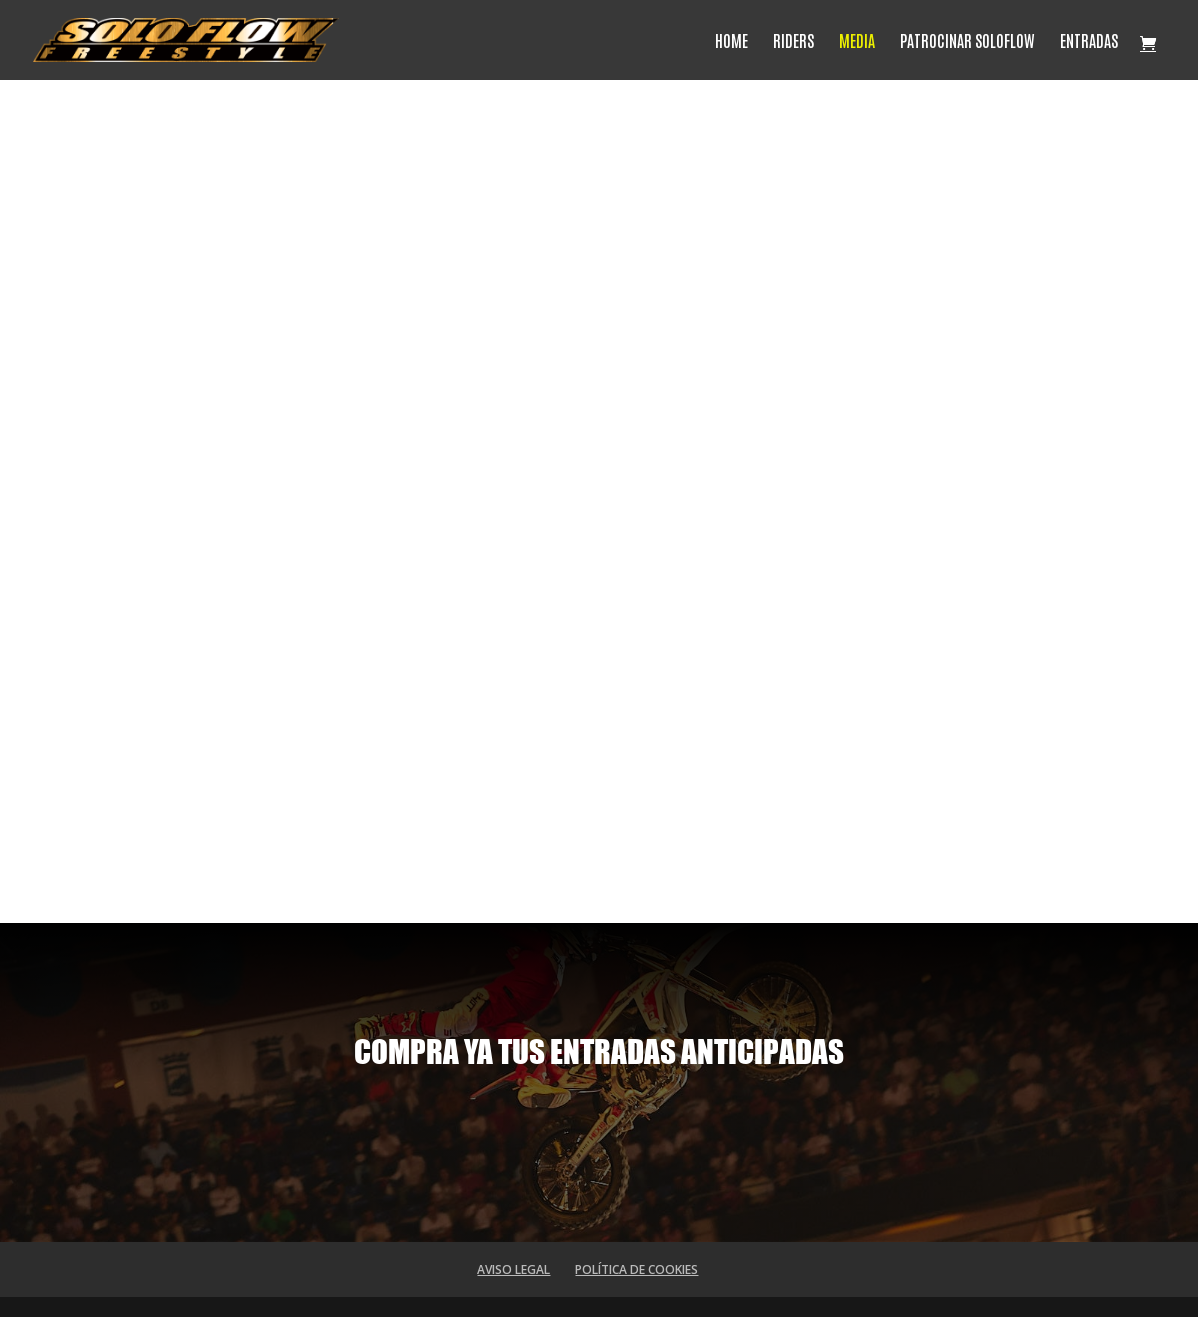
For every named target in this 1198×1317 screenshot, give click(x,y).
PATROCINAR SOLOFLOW (967, 41)
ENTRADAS (1089, 41)
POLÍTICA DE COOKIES (636, 1269)
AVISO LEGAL (513, 1269)
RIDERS (793, 41)
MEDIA (857, 41)
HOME (731, 41)
